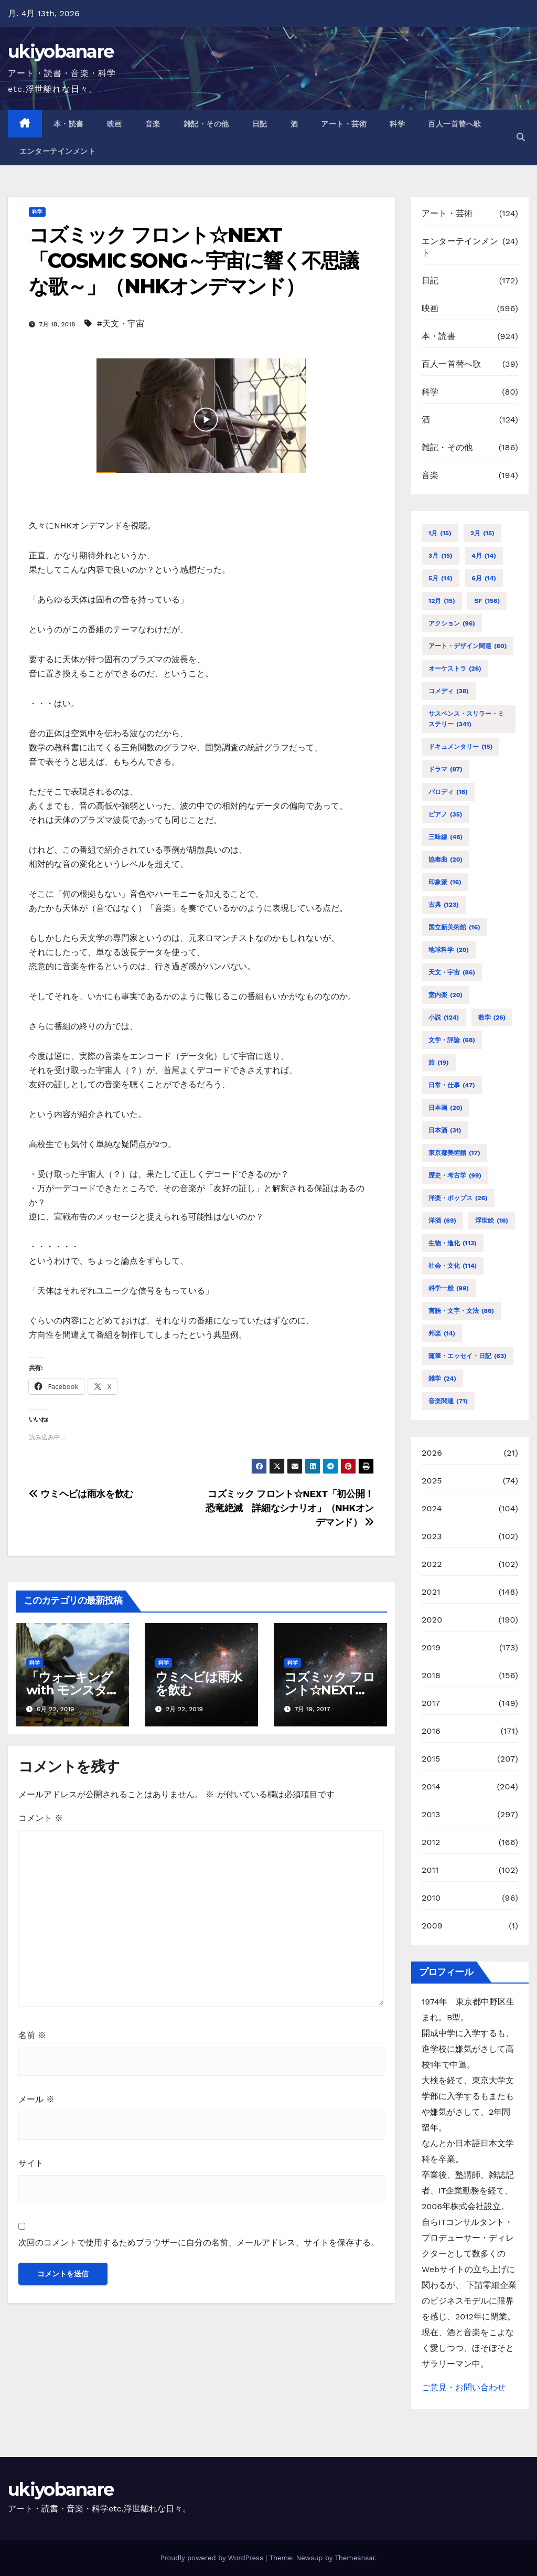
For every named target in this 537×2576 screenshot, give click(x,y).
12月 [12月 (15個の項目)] (441, 601)
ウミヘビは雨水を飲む (81, 1493)
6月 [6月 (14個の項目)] (484, 578)
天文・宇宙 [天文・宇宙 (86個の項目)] (451, 972)
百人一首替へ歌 (454, 124)
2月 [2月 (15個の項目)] (482, 533)
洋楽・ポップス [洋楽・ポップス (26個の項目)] (458, 1198)
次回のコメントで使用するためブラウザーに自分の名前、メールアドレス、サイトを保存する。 (198, 2243)
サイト (31, 2163)
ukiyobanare (60, 51)
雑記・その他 (206, 124)
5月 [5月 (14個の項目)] (440, 578)
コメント (40, 1818)
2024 (432, 1508)
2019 (431, 1647)
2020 (432, 1620)
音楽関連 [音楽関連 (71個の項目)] (448, 1401)
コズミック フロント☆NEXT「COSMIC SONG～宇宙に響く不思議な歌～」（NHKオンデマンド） (193, 260)
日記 (259, 124)
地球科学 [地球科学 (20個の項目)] (448, 950)
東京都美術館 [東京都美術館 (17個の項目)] (454, 1153)
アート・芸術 (344, 124)
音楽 (152, 124)
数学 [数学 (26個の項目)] (492, 1017)
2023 (432, 1536)
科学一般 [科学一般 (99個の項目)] (448, 1288)
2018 (431, 1675)
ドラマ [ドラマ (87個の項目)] (445, 769)
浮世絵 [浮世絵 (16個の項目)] (491, 1220)
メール (36, 2099)
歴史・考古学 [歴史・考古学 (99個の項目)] (454, 1175)
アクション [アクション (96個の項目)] (451, 623)
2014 (431, 1786)
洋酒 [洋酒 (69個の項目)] (442, 1220)
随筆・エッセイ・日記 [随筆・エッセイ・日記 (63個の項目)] (467, 1356)
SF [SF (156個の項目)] (487, 601)
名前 (32, 2035)
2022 (432, 1564)
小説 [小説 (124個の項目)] (443, 1017)
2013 (431, 1814)
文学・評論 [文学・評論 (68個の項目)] (451, 1040)
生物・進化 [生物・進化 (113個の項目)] (452, 1243)
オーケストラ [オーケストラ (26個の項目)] (454, 668)
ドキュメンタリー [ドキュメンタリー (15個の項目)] (460, 746)
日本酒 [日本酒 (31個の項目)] (444, 1130)
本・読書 (68, 124)
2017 (431, 1703)
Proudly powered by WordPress (212, 2558)
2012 (431, 1842)
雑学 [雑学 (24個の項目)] (442, 1378)
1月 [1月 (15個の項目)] (440, 533)
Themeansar (355, 2558)
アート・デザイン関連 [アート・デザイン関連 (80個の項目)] (467, 646)
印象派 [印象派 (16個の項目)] (444, 882)
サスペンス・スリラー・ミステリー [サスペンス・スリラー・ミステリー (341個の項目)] (466, 719)
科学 (397, 124)
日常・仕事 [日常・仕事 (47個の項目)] (451, 1085)
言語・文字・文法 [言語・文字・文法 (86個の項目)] (461, 1311)
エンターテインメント (57, 151)
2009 (432, 1926)
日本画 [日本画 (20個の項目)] (445, 1108)
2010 (431, 1898)
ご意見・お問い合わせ (464, 2387)
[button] (521, 137)
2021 (431, 1592)
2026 (432, 1453)
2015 (431, 1759)
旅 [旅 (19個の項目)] (438, 1062)
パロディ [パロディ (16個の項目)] (448, 792)
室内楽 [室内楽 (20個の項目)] (445, 995)
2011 (430, 1870)
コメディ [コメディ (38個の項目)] (448, 691)
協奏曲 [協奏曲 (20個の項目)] (445, 859)
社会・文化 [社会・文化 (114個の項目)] (452, 1265)
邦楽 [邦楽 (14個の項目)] (441, 1333)
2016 (431, 1731)
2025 (432, 1481)
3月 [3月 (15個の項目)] (440, 555)
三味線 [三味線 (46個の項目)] (445, 837)
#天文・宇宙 (120, 323)
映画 (114, 124)
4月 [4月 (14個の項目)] (483, 555)
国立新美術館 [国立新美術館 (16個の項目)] (454, 927)
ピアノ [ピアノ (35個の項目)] (445, 814)
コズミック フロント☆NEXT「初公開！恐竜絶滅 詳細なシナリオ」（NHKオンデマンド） (290, 1508)
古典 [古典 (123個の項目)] (443, 904)
